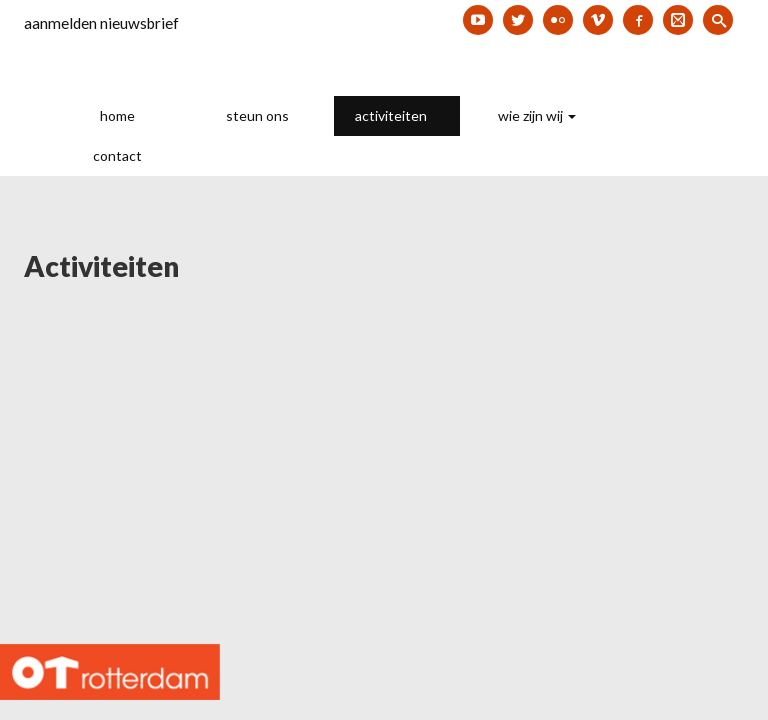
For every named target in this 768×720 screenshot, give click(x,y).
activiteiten (397, 115)
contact (117, 155)
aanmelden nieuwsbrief (101, 23)
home (117, 115)
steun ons (257, 115)
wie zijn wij (537, 115)
